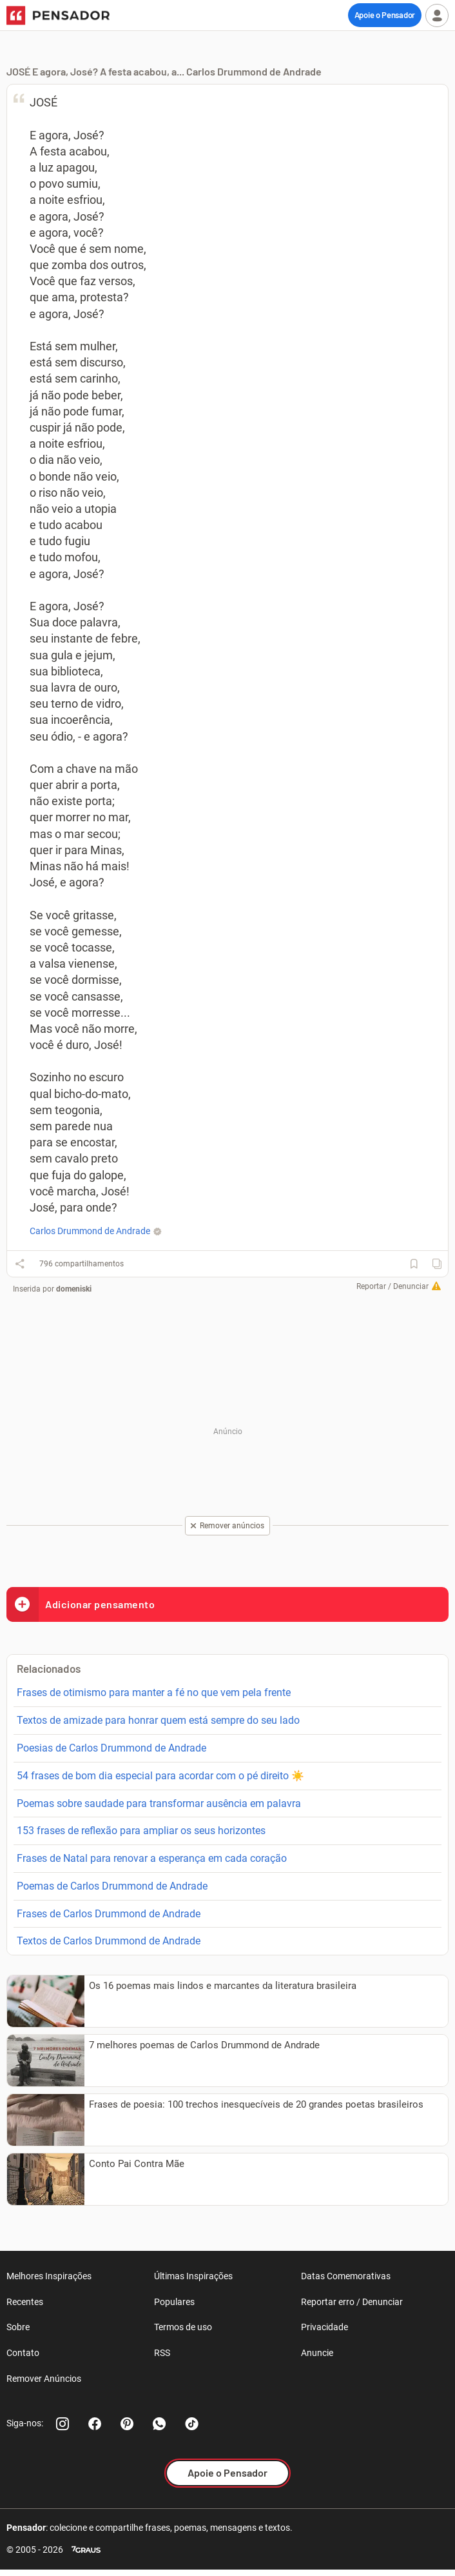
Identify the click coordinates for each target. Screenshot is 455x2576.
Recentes (24, 2302)
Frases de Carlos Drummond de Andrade (108, 1914)
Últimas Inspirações (193, 2276)
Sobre (18, 2327)
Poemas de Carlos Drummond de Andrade (112, 1886)
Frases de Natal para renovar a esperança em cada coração (152, 1858)
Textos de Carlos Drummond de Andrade (108, 1941)
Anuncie (317, 2353)
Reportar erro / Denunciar (352, 2302)
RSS (162, 2353)
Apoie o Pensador (384, 15)
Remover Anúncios (43, 2378)
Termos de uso (183, 2327)
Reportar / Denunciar (392, 1286)
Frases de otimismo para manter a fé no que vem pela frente (154, 1692)
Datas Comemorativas (346, 2276)
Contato (22, 2353)
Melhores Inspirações (49, 2276)
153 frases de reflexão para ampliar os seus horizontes (141, 1830)
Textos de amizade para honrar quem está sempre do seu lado (158, 1720)
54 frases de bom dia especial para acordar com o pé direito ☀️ (160, 1776)
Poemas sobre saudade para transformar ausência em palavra (159, 1803)
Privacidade (324, 2327)
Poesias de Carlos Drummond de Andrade (111, 1748)
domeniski (74, 1288)
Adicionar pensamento (80, 1604)
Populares (174, 2302)
